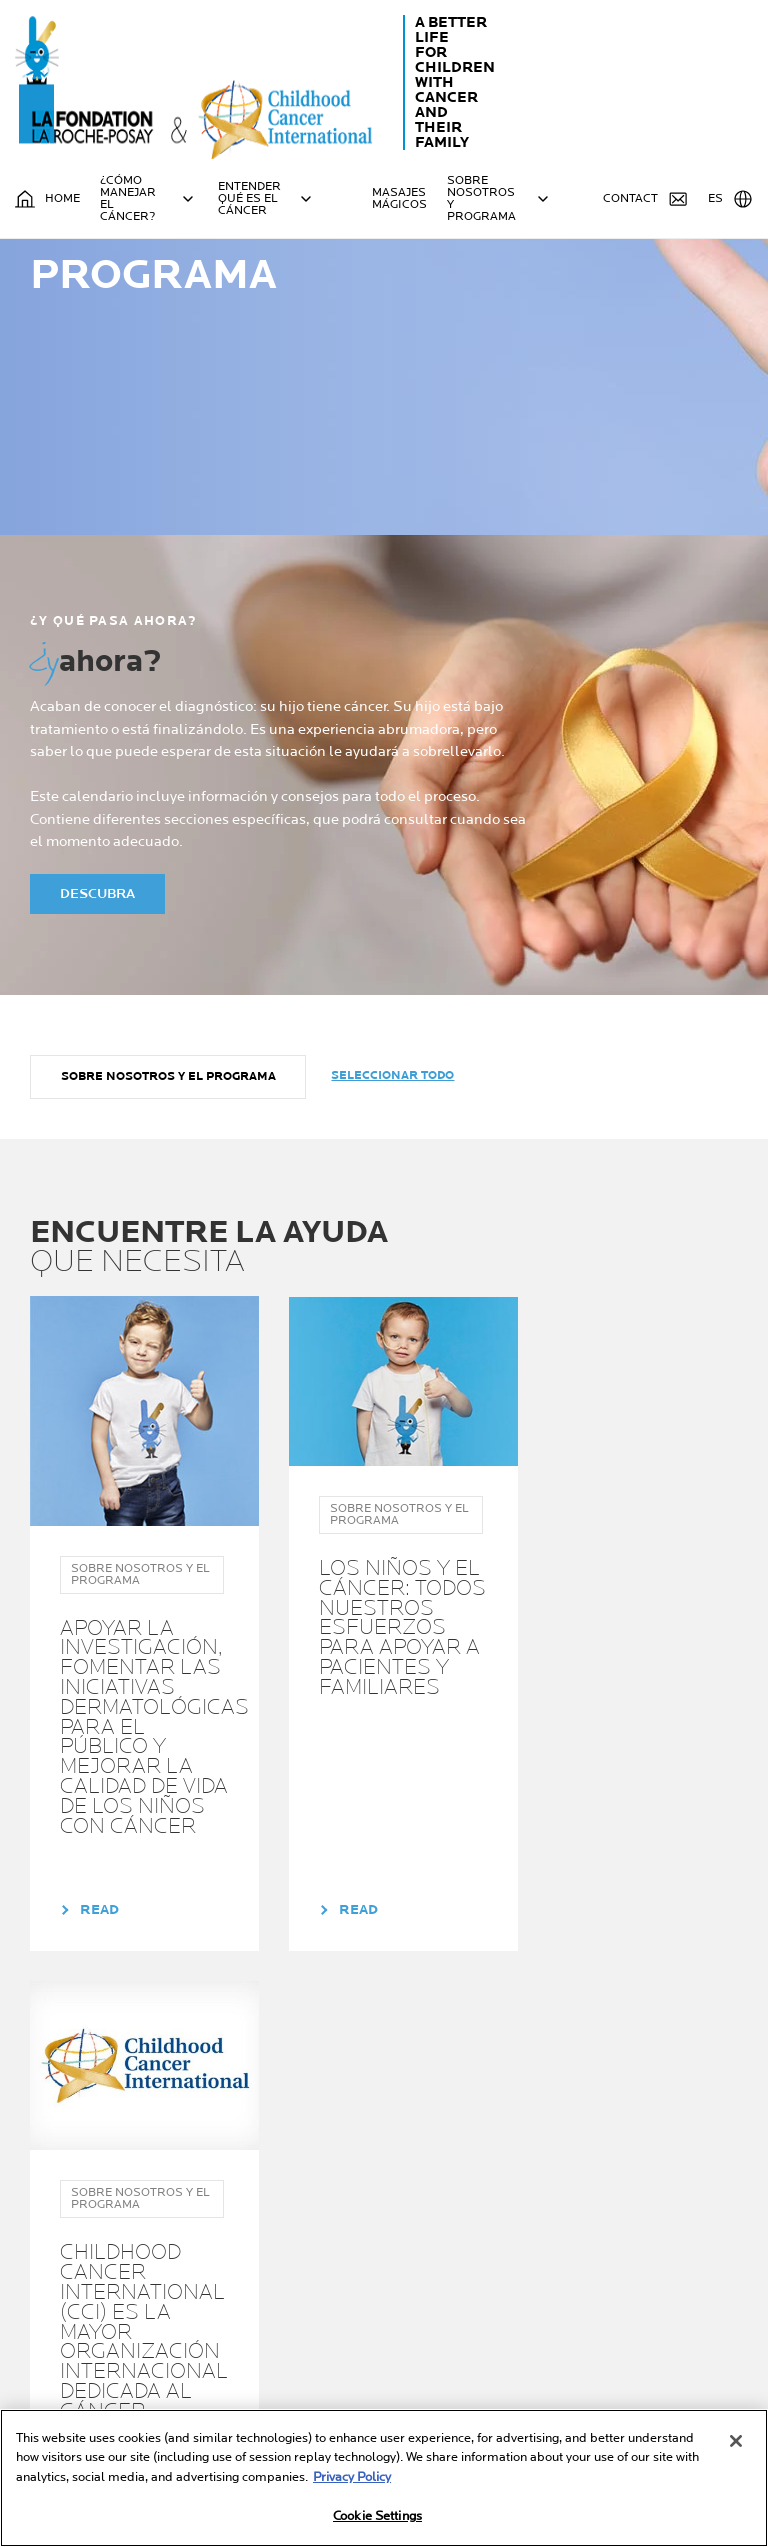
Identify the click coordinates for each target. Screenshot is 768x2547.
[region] (384, 2478)
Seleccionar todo (393, 1190)
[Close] (736, 2441)
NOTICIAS (401, 2343)
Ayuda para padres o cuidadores (265, 2312)
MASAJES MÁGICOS (399, 199)
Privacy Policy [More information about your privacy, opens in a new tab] (352, 2477)
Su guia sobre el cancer (431, 2274)
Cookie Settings (377, 2516)
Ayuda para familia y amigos (264, 2374)
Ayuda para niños (255, 2343)
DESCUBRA (97, 1008)
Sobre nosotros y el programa (168, 1191)
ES (730, 199)
